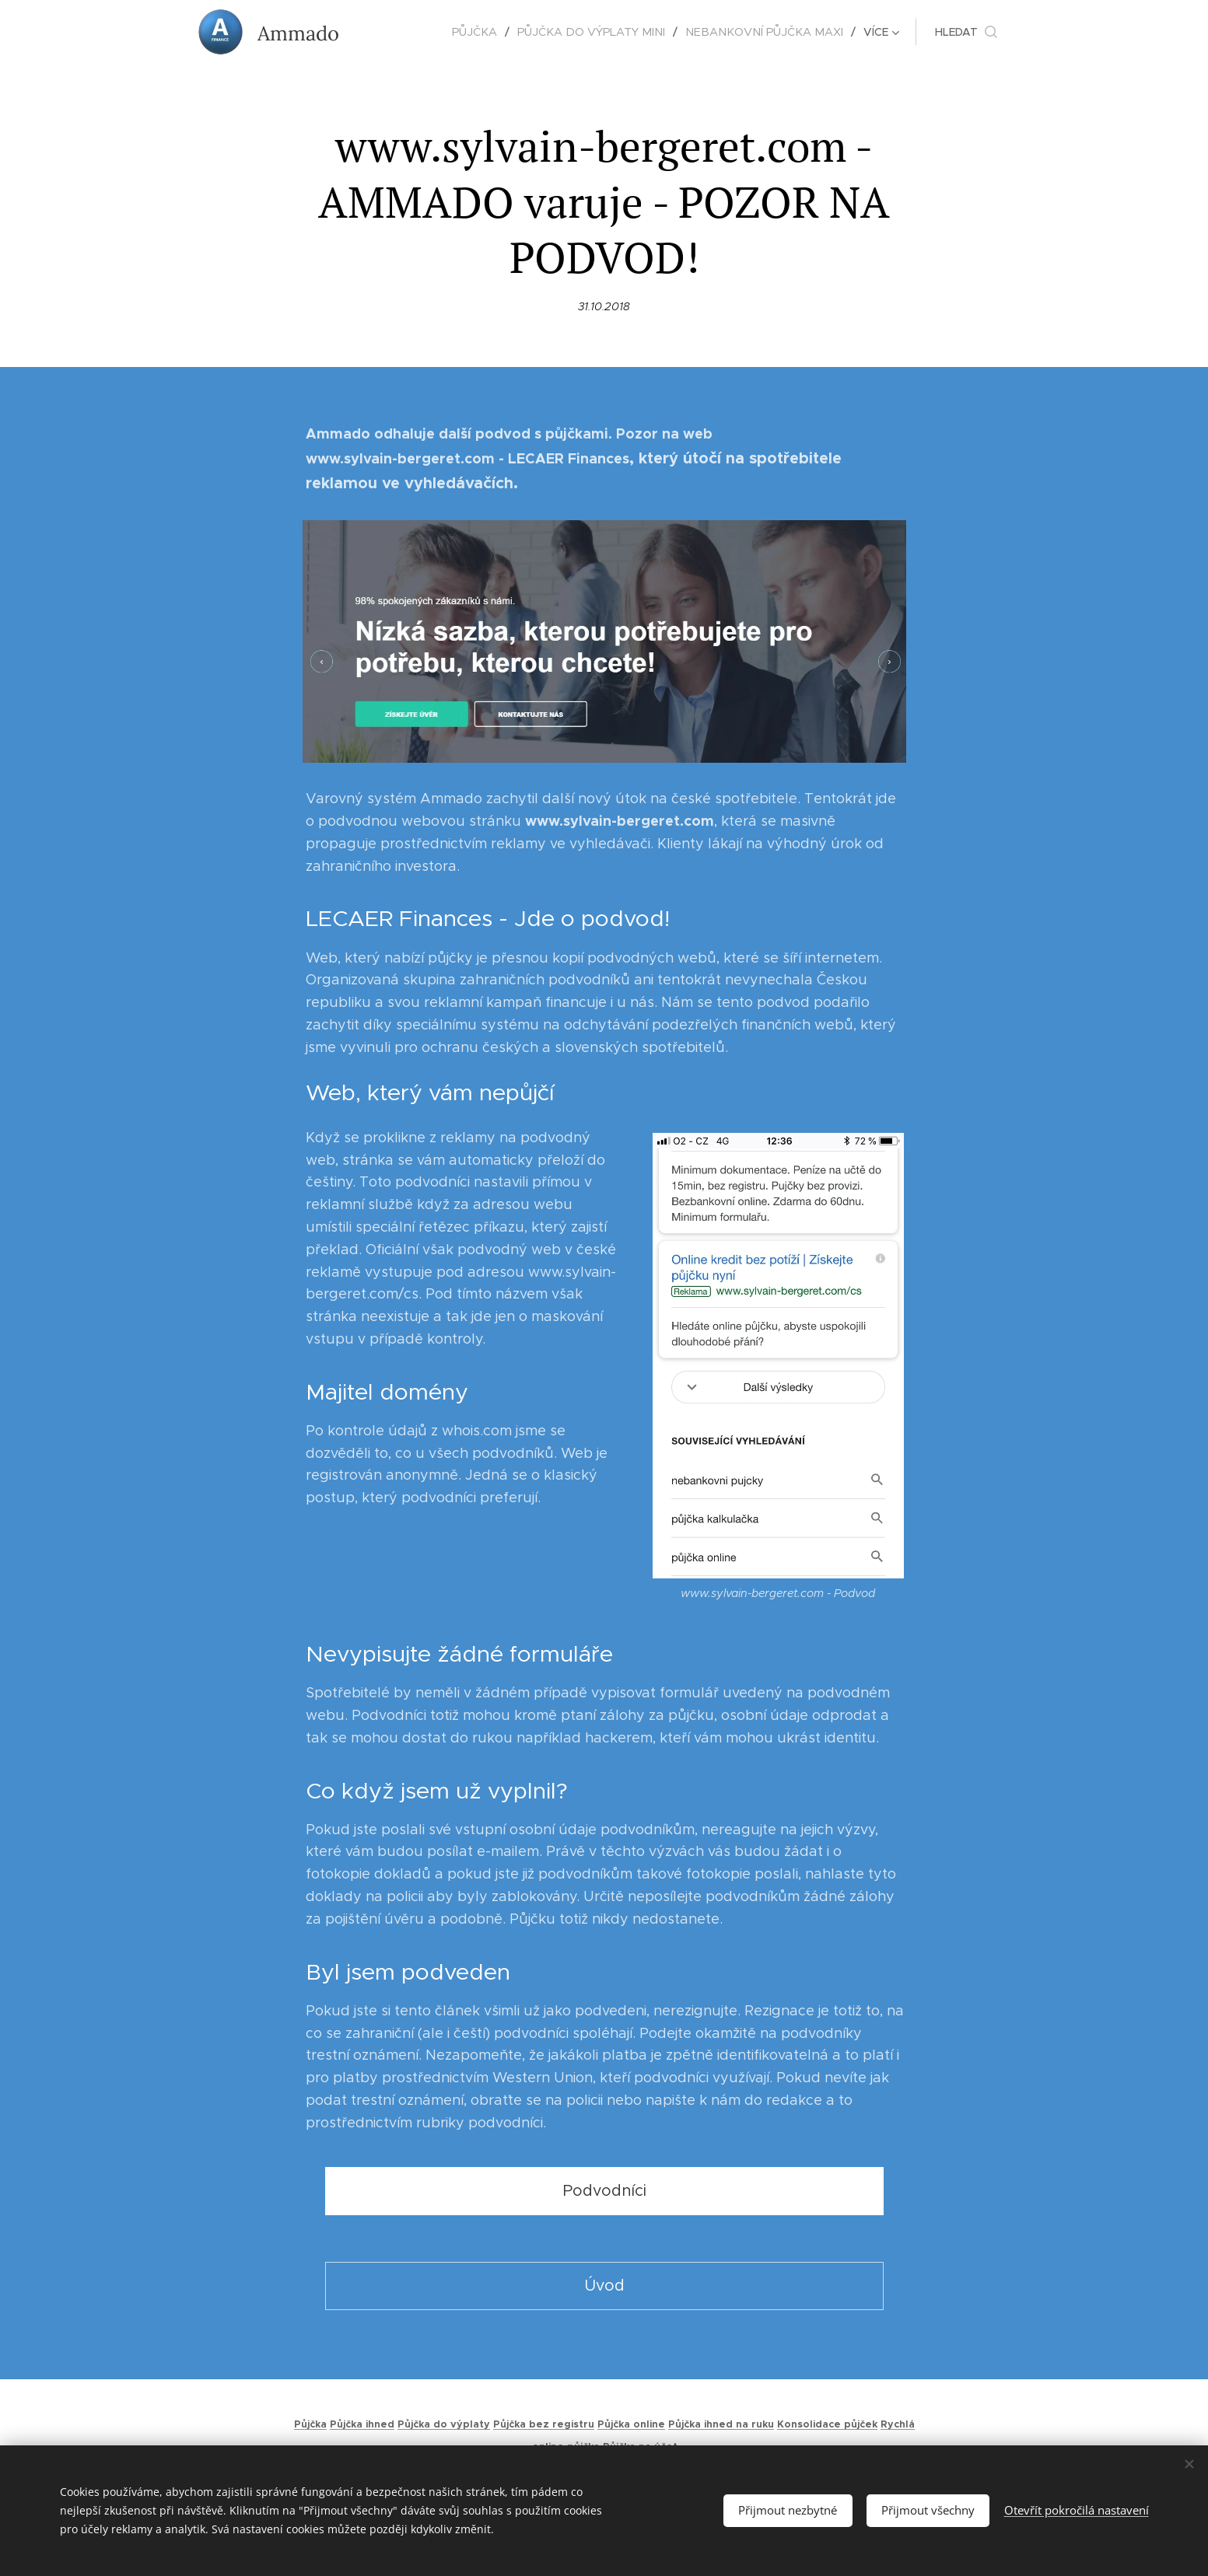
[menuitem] (401, 31)
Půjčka (310, 2424)
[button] (966, 31)
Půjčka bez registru (543, 2424)
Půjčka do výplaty (443, 2424)
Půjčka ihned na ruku (721, 2424)
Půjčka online (631, 2424)
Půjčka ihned (362, 2424)
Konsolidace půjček (827, 2424)
